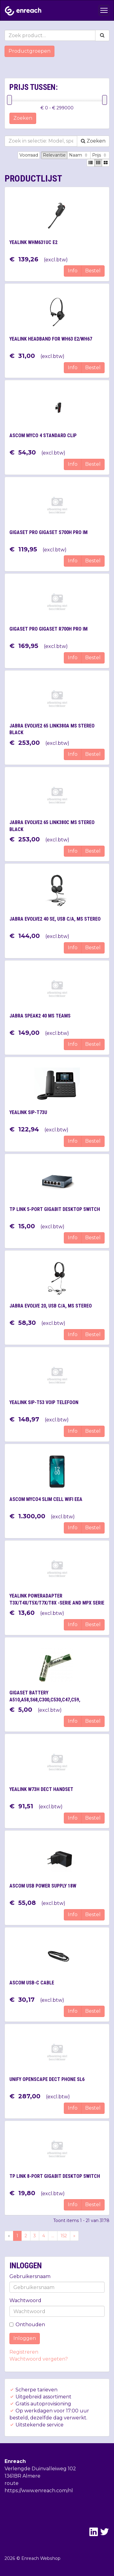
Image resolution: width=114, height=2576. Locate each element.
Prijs (100, 155)
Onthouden (27, 2324)
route (12, 2483)
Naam (79, 155)
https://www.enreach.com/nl (39, 2490)
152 (63, 2235)
